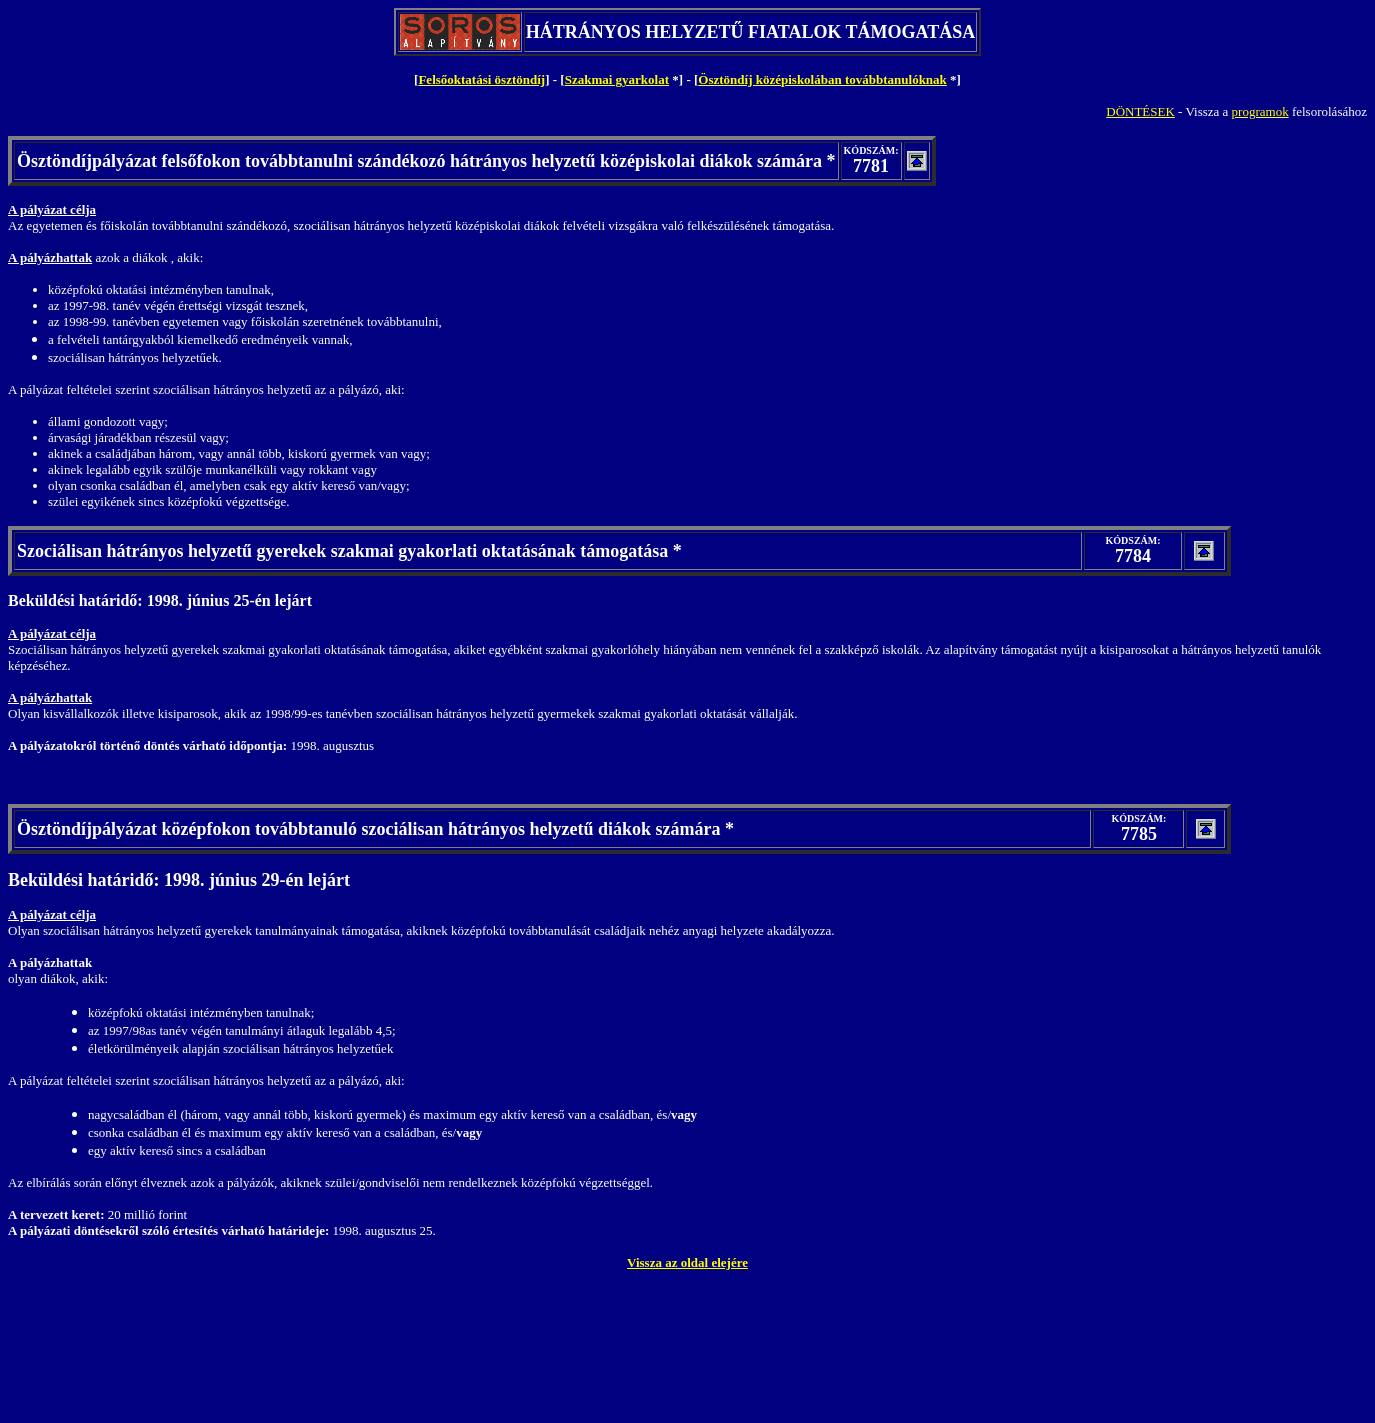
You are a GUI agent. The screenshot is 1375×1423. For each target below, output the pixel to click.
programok (1260, 111)
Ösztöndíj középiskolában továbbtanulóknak (822, 79)
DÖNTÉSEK (1140, 111)
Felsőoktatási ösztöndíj (481, 79)
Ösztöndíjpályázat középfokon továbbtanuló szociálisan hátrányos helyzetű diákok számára (369, 829)
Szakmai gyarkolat (617, 79)
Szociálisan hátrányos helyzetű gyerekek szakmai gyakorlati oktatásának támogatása (342, 551)
